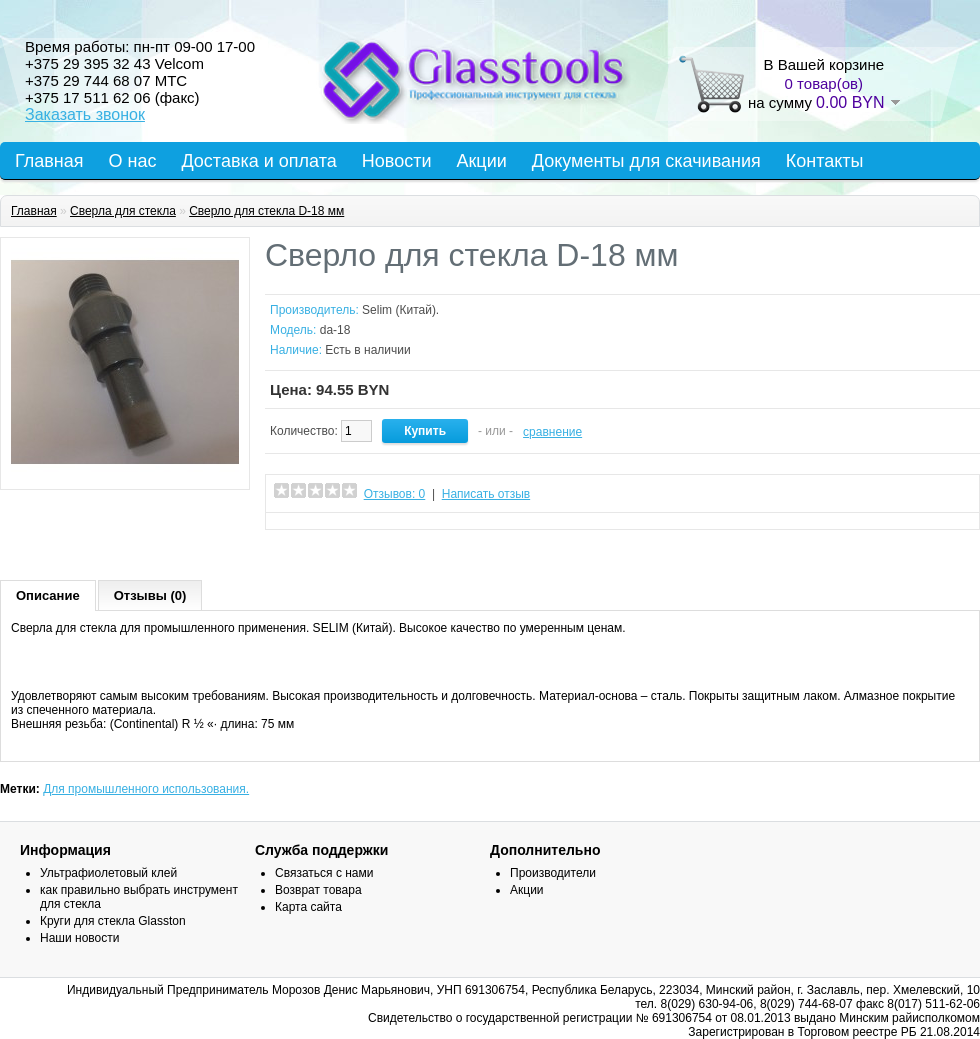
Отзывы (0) (150, 595)
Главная (49, 161)
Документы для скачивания (646, 161)
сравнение (552, 432)
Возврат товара (318, 890)
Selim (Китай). (400, 310)
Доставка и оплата (258, 161)
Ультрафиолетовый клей (108, 873)
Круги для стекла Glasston (113, 921)
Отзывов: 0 (395, 494)
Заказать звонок (85, 114)
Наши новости (79, 938)
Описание (48, 595)
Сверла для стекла (123, 211)
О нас (133, 161)
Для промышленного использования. (146, 789)
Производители (553, 873)
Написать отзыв (486, 494)
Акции (481, 161)
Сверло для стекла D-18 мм (266, 211)
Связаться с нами (324, 873)
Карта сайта (308, 907)
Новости (397, 161)
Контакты (825, 161)
